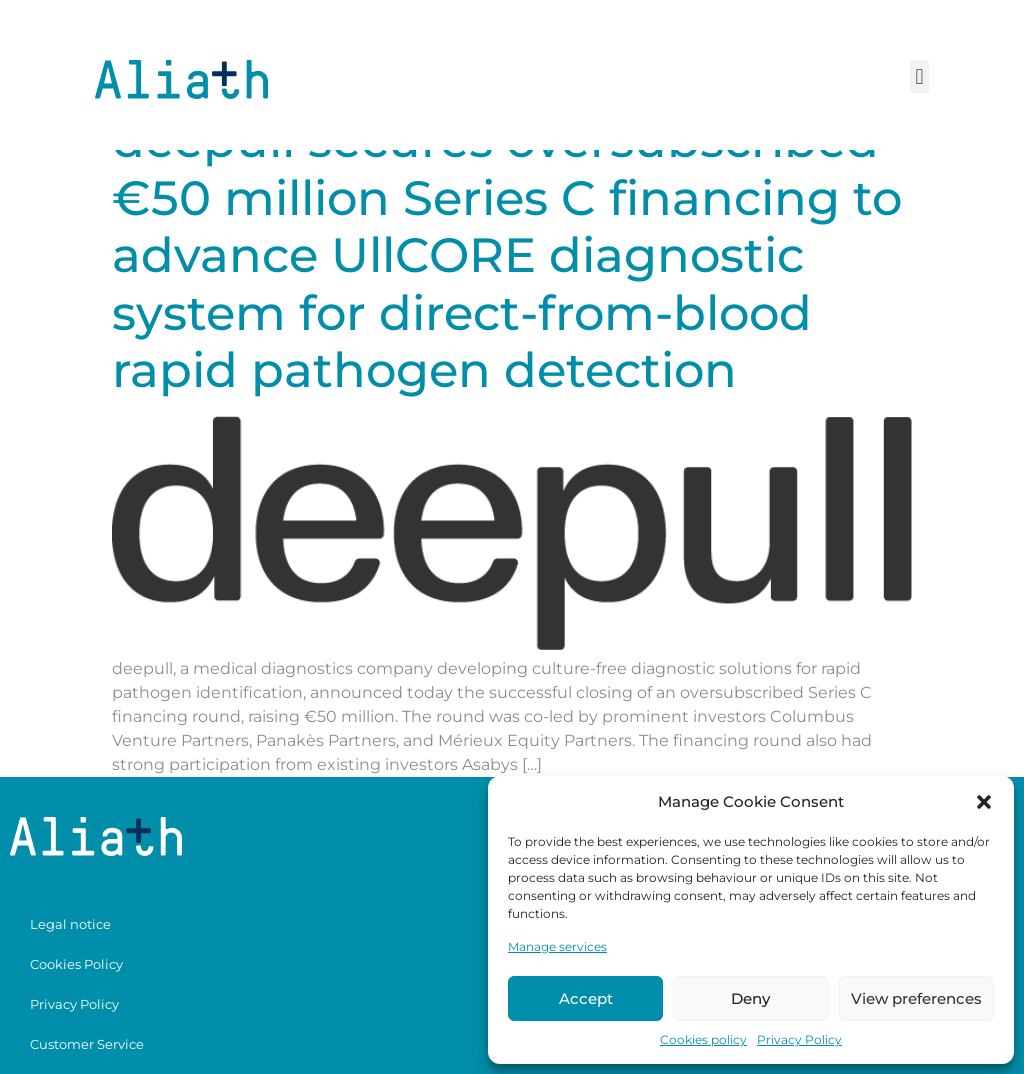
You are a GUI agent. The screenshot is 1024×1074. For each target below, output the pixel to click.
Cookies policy (703, 1039)
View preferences (916, 998)
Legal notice (70, 924)
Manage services (557, 946)
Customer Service (87, 1044)
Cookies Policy (76, 964)
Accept (586, 998)
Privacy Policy (799, 1039)
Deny (750, 998)
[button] (984, 802)
